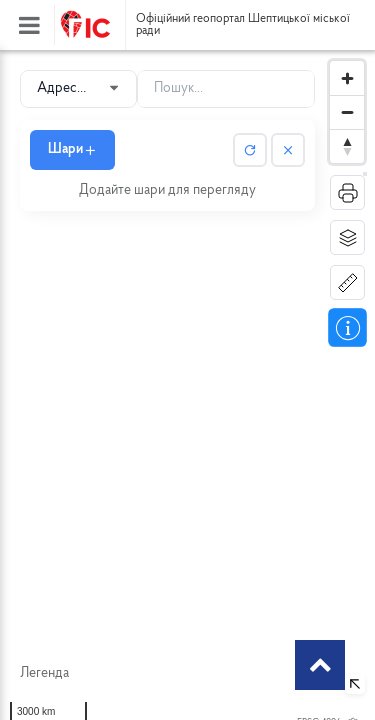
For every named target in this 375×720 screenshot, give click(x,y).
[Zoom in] (347, 78)
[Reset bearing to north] (347, 146)
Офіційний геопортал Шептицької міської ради (243, 25)
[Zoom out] (347, 112)
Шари (72, 149)
